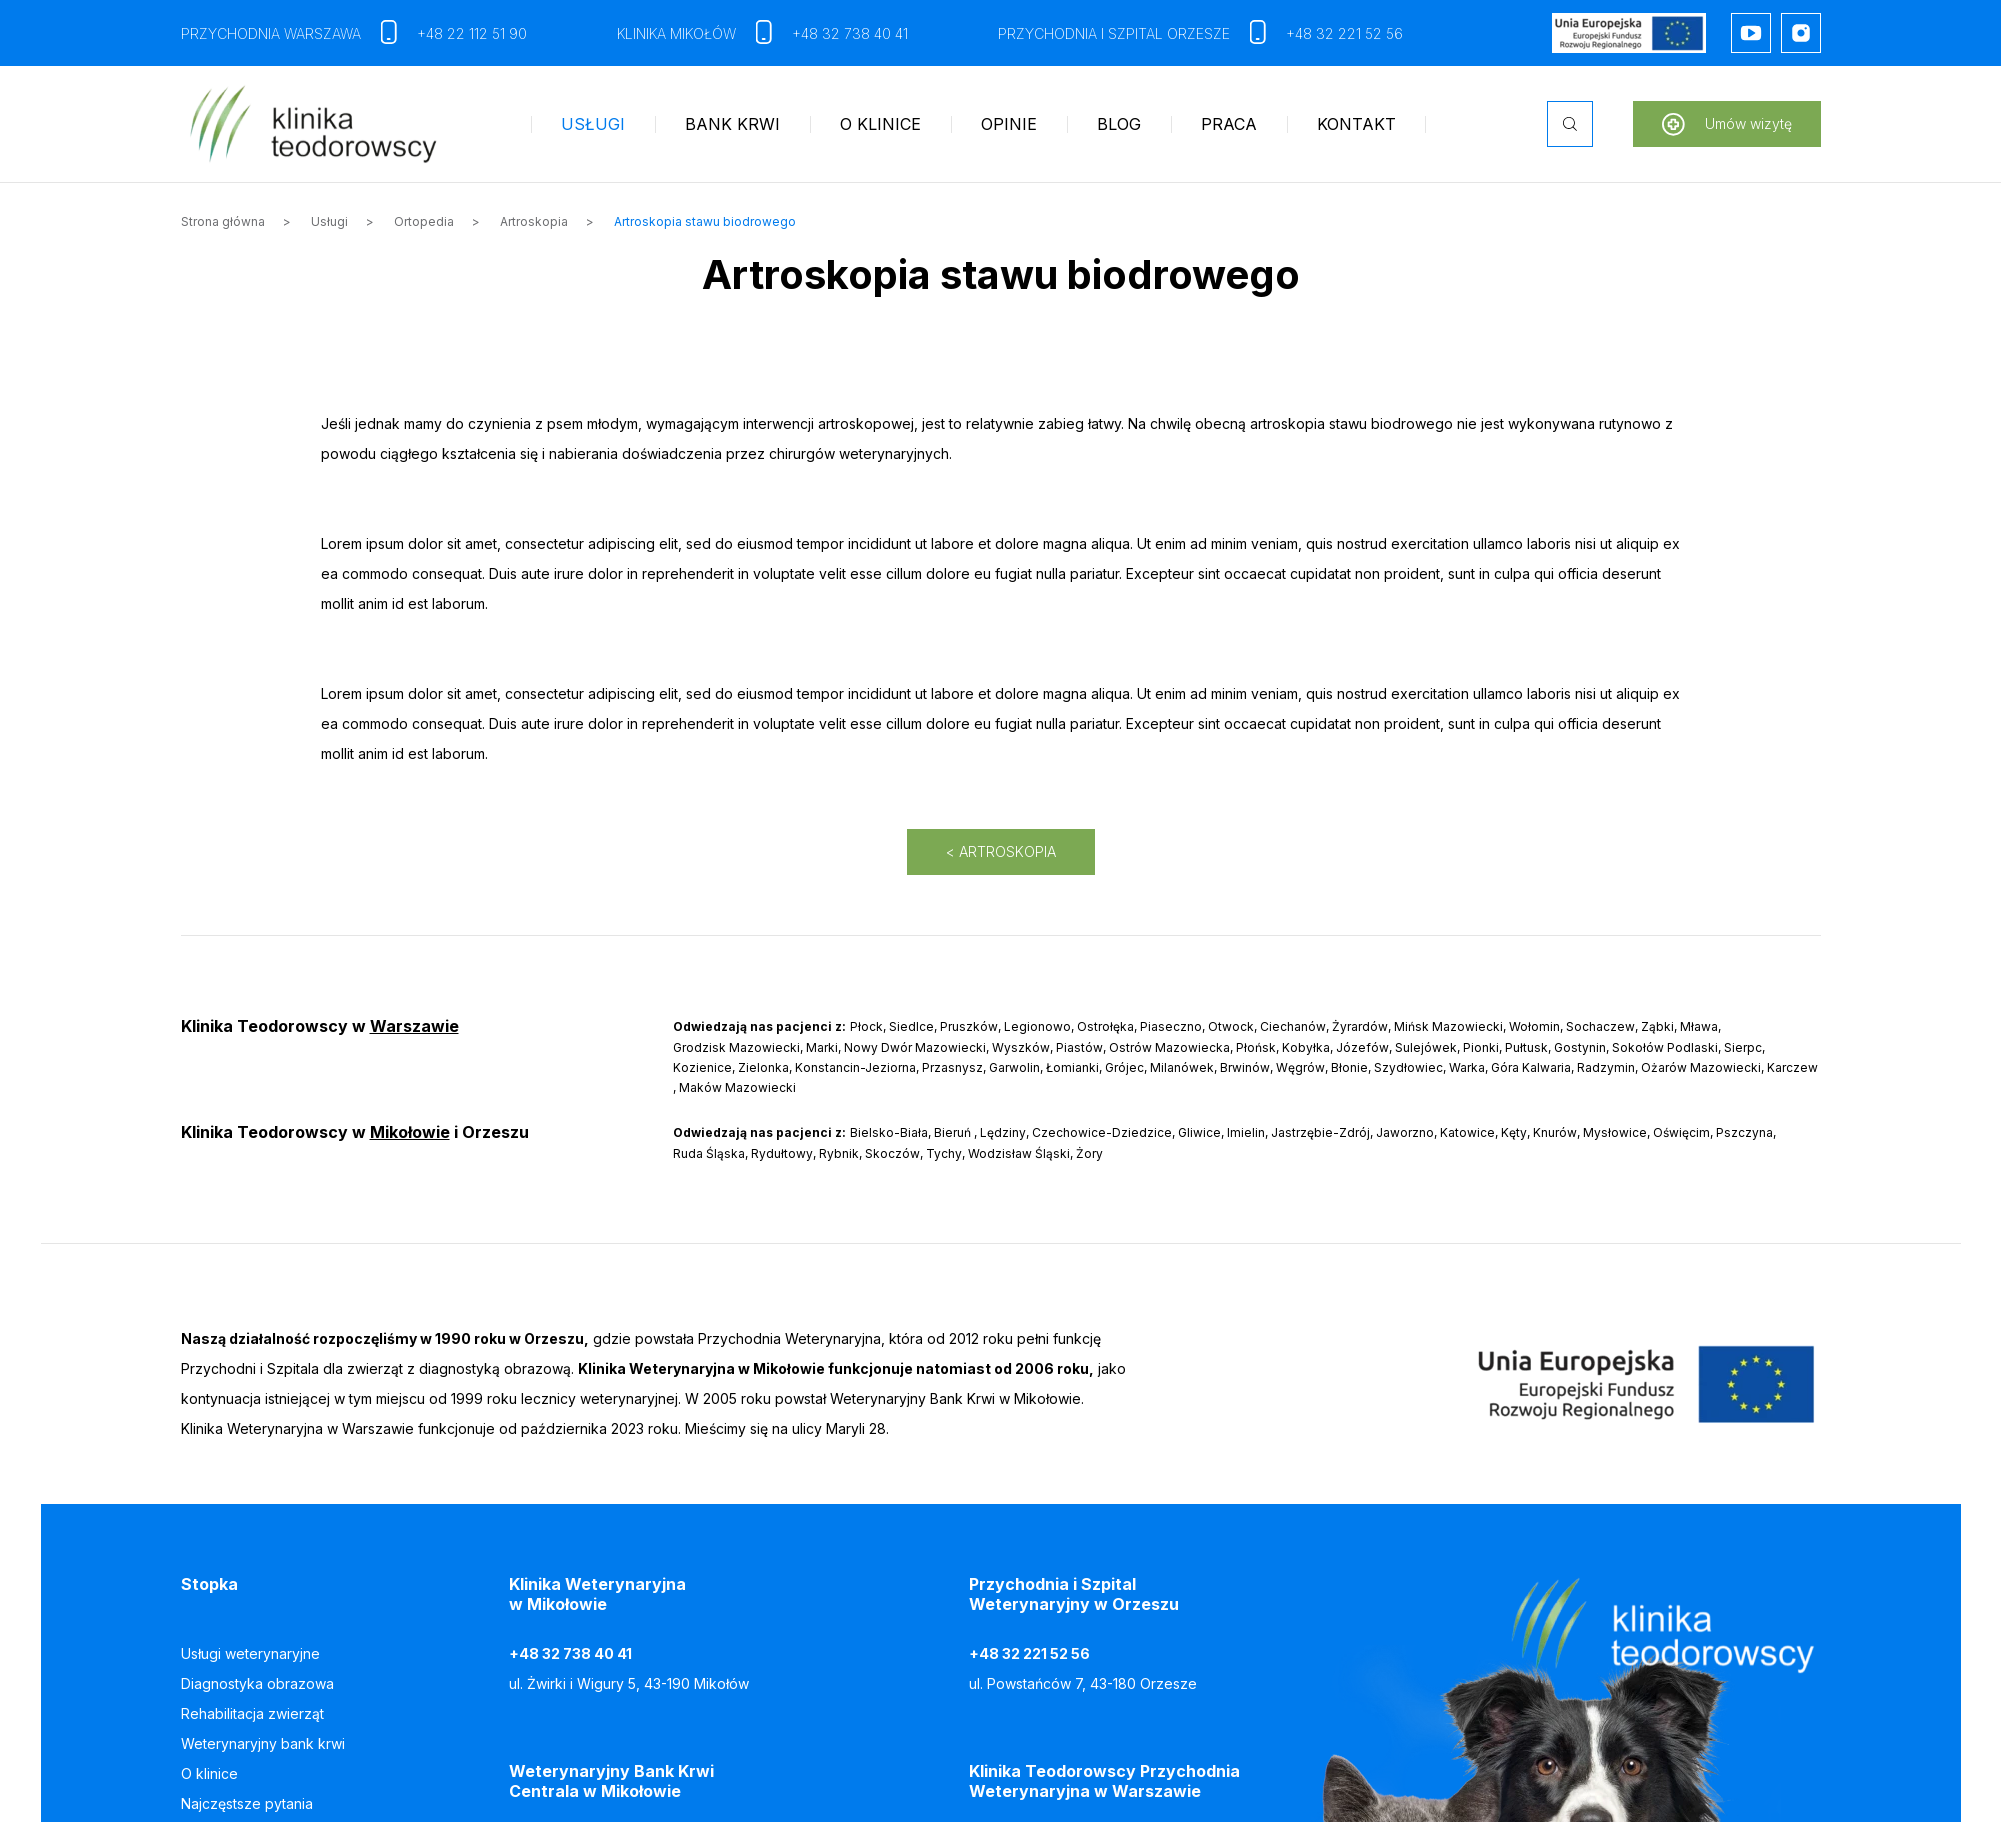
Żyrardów (1360, 1026)
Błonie (1349, 1067)
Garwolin (1014, 1067)
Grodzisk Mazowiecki (736, 1047)
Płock (866, 1026)
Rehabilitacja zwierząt (252, 1713)
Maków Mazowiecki (737, 1087)
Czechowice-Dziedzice (1102, 1132)
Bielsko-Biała (889, 1132)
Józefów (1362, 1047)
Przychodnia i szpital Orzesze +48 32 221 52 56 (1200, 33)
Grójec (1124, 1067)
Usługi (593, 124)
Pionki (1481, 1047)
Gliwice (1199, 1132)
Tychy (944, 1153)
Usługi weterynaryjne (250, 1653)
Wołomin (1534, 1026)
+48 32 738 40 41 (570, 1653)
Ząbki (1657, 1026)
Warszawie (414, 1026)
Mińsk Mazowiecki (1448, 1026)
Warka (1467, 1067)
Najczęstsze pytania (247, 1803)
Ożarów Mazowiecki (1701, 1067)
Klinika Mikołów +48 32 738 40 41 (762, 33)
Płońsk (1256, 1047)
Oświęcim (1681, 1132)
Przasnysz (952, 1067)
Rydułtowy (782, 1153)
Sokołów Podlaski (1665, 1047)
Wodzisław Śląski (1019, 1153)
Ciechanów (1293, 1026)
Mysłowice (1615, 1132)
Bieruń (952, 1132)
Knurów (1555, 1132)
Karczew (1792, 1067)
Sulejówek (1426, 1047)
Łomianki (1072, 1067)
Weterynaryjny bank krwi (263, 1743)
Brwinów (1245, 1067)
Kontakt (1356, 124)
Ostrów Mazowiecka (1169, 1047)
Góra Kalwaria (1531, 1067)
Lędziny (1003, 1132)
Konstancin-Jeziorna (855, 1067)
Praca (1229, 124)
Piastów (1079, 1047)
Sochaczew (1600, 1026)
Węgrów (1300, 1067)
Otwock (1231, 1026)
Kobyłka (1306, 1047)
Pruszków (969, 1026)
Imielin (1246, 1132)
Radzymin (1606, 1067)
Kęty (1514, 1132)
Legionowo (1037, 1026)
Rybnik (839, 1153)
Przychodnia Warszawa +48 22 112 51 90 (354, 33)
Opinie (1009, 124)
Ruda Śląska (709, 1153)
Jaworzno (1405, 1132)
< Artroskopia (1001, 851)
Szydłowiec (1408, 1067)
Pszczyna (1744, 1132)
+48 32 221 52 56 (1029, 1653)
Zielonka (763, 1067)
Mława (1699, 1026)
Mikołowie (410, 1132)
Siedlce (911, 1026)
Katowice (1467, 1132)
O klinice (880, 124)
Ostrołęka (1105, 1026)
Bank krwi (732, 124)
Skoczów (892, 1153)
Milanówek (1182, 1067)
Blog (1119, 124)
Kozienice (702, 1067)
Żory (1089, 1153)
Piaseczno (1171, 1026)
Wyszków (1021, 1047)
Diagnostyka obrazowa (257, 1683)
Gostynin (1580, 1047)
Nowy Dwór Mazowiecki (915, 1047)
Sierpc (1743, 1047)
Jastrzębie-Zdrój (1320, 1132)
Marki (822, 1047)
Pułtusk (1526, 1047)
